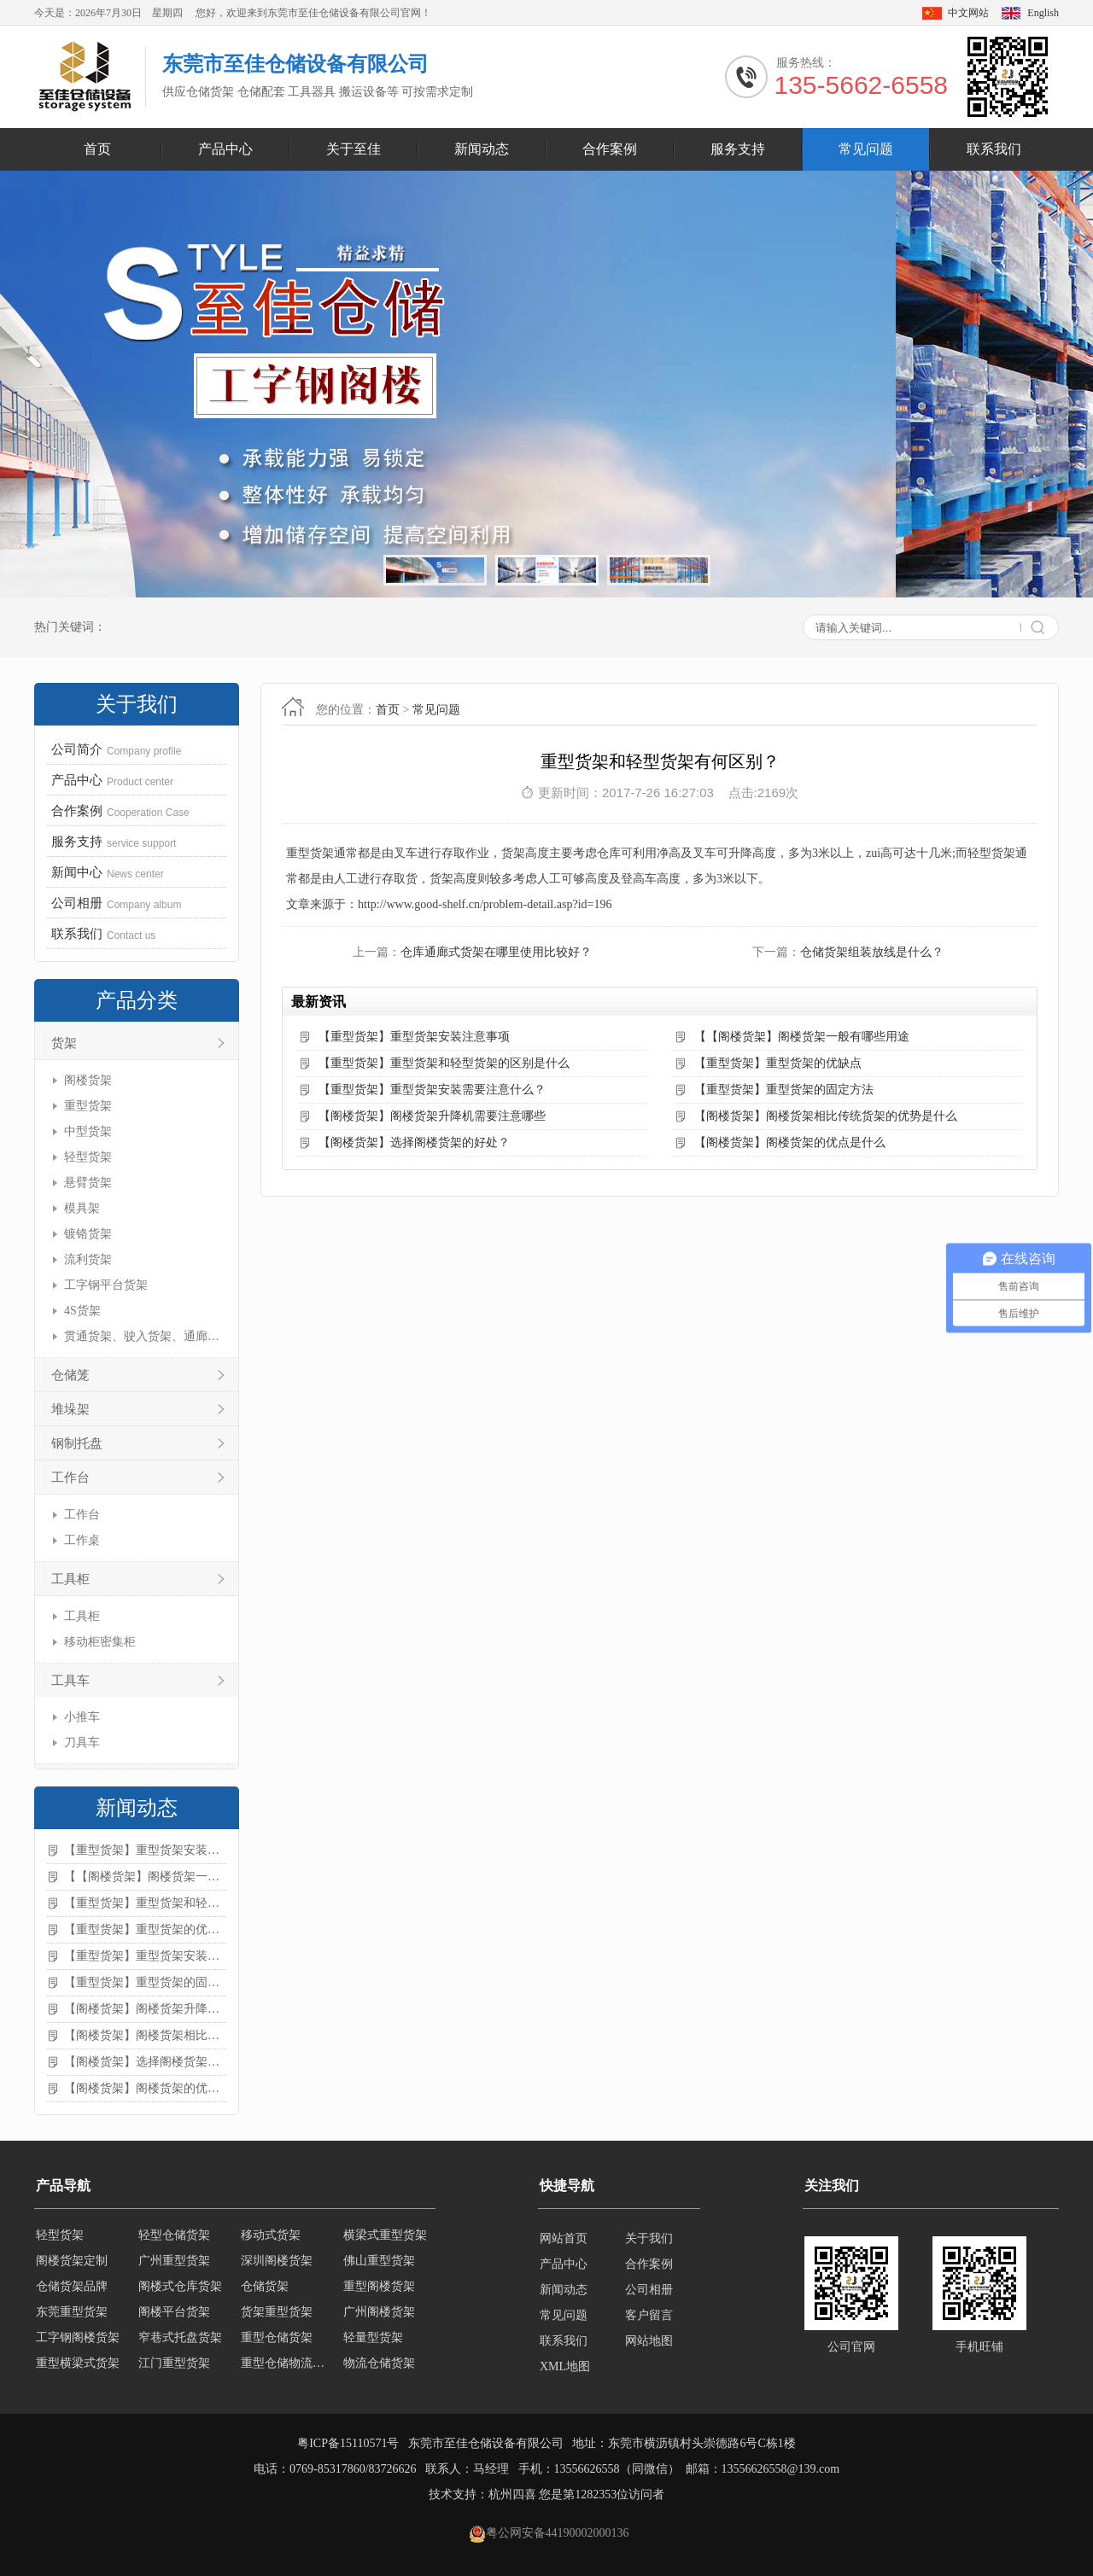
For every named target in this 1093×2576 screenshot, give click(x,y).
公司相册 (649, 2289)
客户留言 (649, 2315)
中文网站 (968, 13)
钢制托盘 (76, 1443)
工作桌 (82, 1540)
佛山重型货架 (379, 2264)
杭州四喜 (512, 2494)
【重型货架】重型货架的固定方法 (145, 1982)
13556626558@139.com (781, 2468)
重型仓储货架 (277, 2340)
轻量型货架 (373, 2340)
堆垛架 (70, 1409)
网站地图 (649, 2340)
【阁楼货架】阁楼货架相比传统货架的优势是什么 (145, 2035)
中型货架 (88, 1131)
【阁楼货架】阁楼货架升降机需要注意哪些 (145, 2008)
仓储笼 (70, 1375)
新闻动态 (481, 149)
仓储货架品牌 (72, 2289)
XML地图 (565, 2366)
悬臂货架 (88, 1182)
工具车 (70, 1680)
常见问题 (866, 149)
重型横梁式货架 (78, 2366)
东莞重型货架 (72, 2315)
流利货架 (88, 1259)
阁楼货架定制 (72, 2264)
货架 (64, 1043)
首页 (97, 149)
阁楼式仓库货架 (180, 2289)
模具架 (82, 1208)
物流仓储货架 (379, 2366)
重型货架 (88, 1105)
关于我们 (649, 2238)
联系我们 (994, 149)
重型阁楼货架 (379, 2289)
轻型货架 (88, 1157)
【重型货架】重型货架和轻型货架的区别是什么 (145, 1903)
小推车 (82, 1717)
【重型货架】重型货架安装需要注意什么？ (145, 1955)
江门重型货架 (174, 2366)
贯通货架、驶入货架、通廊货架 (143, 1336)
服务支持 (737, 149)
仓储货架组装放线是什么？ (872, 952)
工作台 (70, 1477)
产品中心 (225, 149)
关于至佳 (353, 149)
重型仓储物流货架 (287, 2366)
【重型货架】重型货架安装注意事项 (145, 1850)
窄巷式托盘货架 (180, 2340)
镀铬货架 (88, 1233)
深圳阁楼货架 (277, 2264)
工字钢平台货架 (106, 1285)
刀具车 (82, 1742)
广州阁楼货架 (379, 2315)
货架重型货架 (277, 2315)
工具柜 (70, 1579)
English (1043, 13)
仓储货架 (265, 2289)
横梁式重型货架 (385, 2238)
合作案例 (609, 149)
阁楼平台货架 (174, 2315)
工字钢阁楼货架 (78, 2340)
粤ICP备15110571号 (348, 2443)
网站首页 (563, 2238)
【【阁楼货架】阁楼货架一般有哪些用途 (145, 1876)
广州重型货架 (174, 2264)
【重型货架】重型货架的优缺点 (145, 1929)
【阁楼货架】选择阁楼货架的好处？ (145, 2061)
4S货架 (82, 1310)
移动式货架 (271, 2238)
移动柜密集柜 (100, 1641)
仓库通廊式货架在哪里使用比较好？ (496, 952)
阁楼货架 (88, 1080)
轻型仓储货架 (174, 2238)
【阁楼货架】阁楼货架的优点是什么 (145, 2088)
